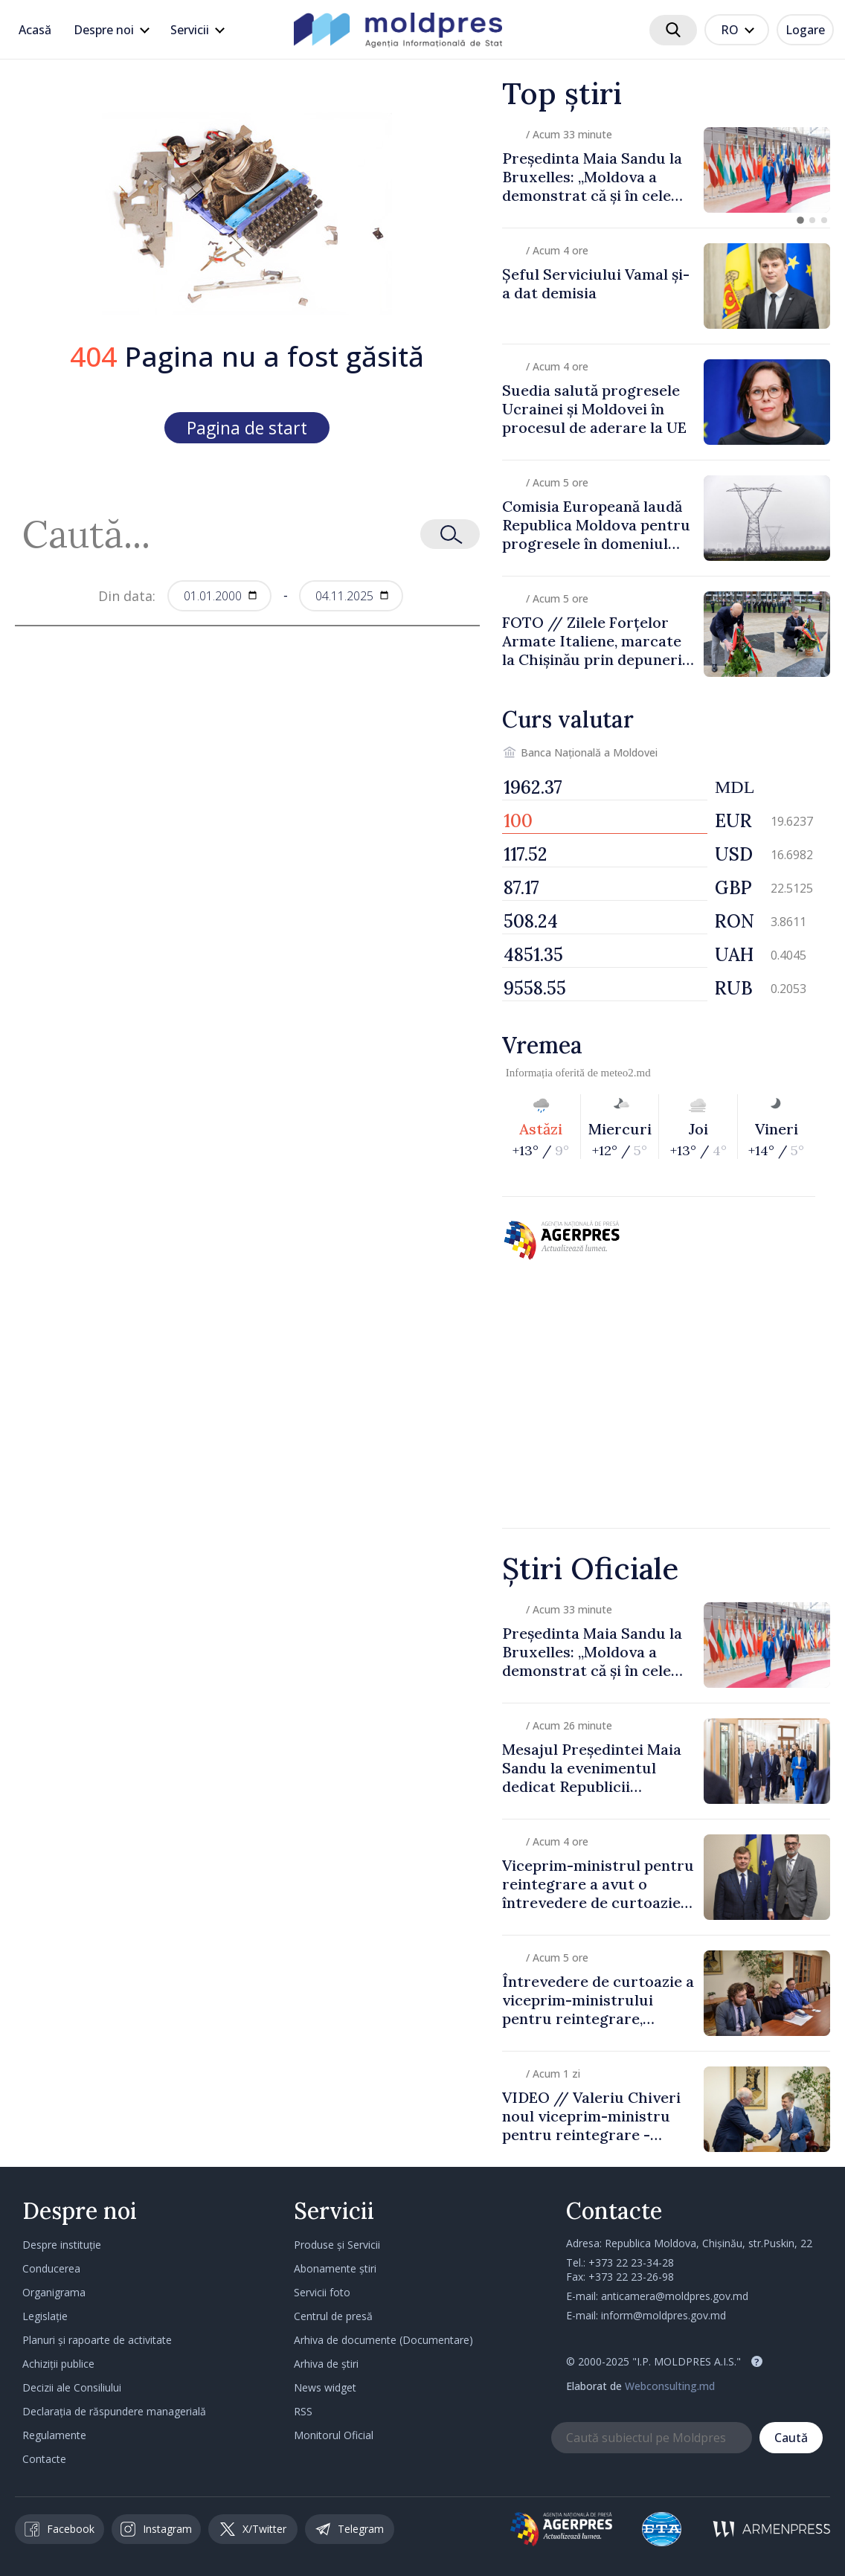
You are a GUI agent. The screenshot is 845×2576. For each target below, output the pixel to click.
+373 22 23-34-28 (631, 2262)
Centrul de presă (333, 2316)
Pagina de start (247, 428)
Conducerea (51, 2268)
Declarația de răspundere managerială (114, 2411)
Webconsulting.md (670, 2386)
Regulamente (54, 2435)
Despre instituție (61, 2245)
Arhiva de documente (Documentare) (383, 2340)
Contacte (44, 2459)
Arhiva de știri (326, 2364)
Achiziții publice (58, 2364)
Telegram (349, 2529)
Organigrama (54, 2292)
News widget (325, 2387)
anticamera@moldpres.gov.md (674, 2296)
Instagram (156, 2529)
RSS (303, 2411)
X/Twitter (253, 2529)
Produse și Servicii (337, 2245)
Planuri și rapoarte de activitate (97, 2340)
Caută (791, 2437)
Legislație (45, 2316)
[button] (800, 220)
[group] (666, 170)
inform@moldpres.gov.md (663, 2315)
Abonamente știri (335, 2268)
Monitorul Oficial (333, 2435)
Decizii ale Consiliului (71, 2387)
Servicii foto (322, 2292)
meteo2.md (626, 1073)
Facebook (59, 2529)
